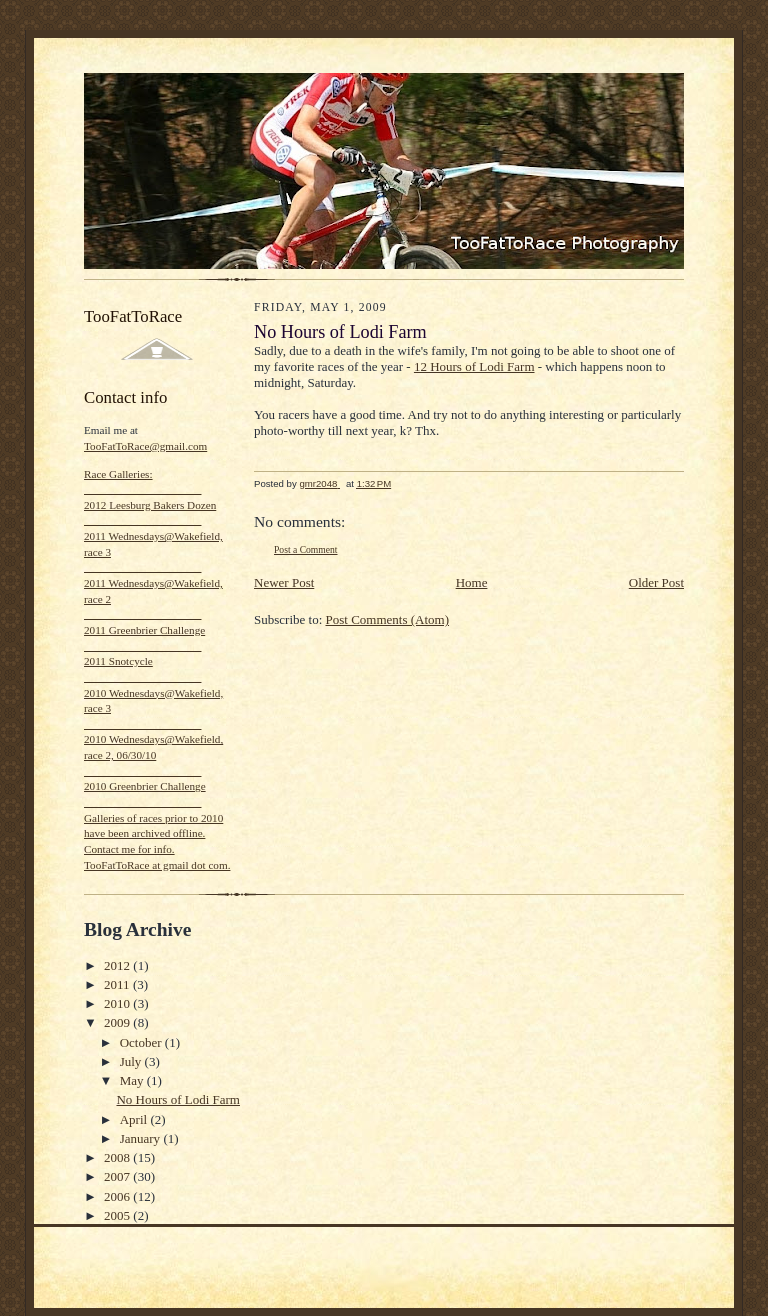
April (135, 1119)
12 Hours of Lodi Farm (474, 366)
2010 (118, 1003)
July (132, 1061)
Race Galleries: (118, 474)
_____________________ (142, 489)
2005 (118, 1215)
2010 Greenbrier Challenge (145, 786)
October (142, 1042)
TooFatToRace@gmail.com (145, 446)
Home (472, 582)
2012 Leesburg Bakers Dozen (150, 505)
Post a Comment (306, 549)
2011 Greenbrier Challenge (144, 630)
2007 (118, 1176)
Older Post (656, 582)
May (133, 1080)
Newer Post (284, 582)
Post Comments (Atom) (388, 619)
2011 (118, 984)
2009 (118, 1022)
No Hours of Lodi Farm (178, 1099)
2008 (118, 1157)
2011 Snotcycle (118, 661)
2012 (118, 965)
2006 (118, 1196)
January (142, 1138)
